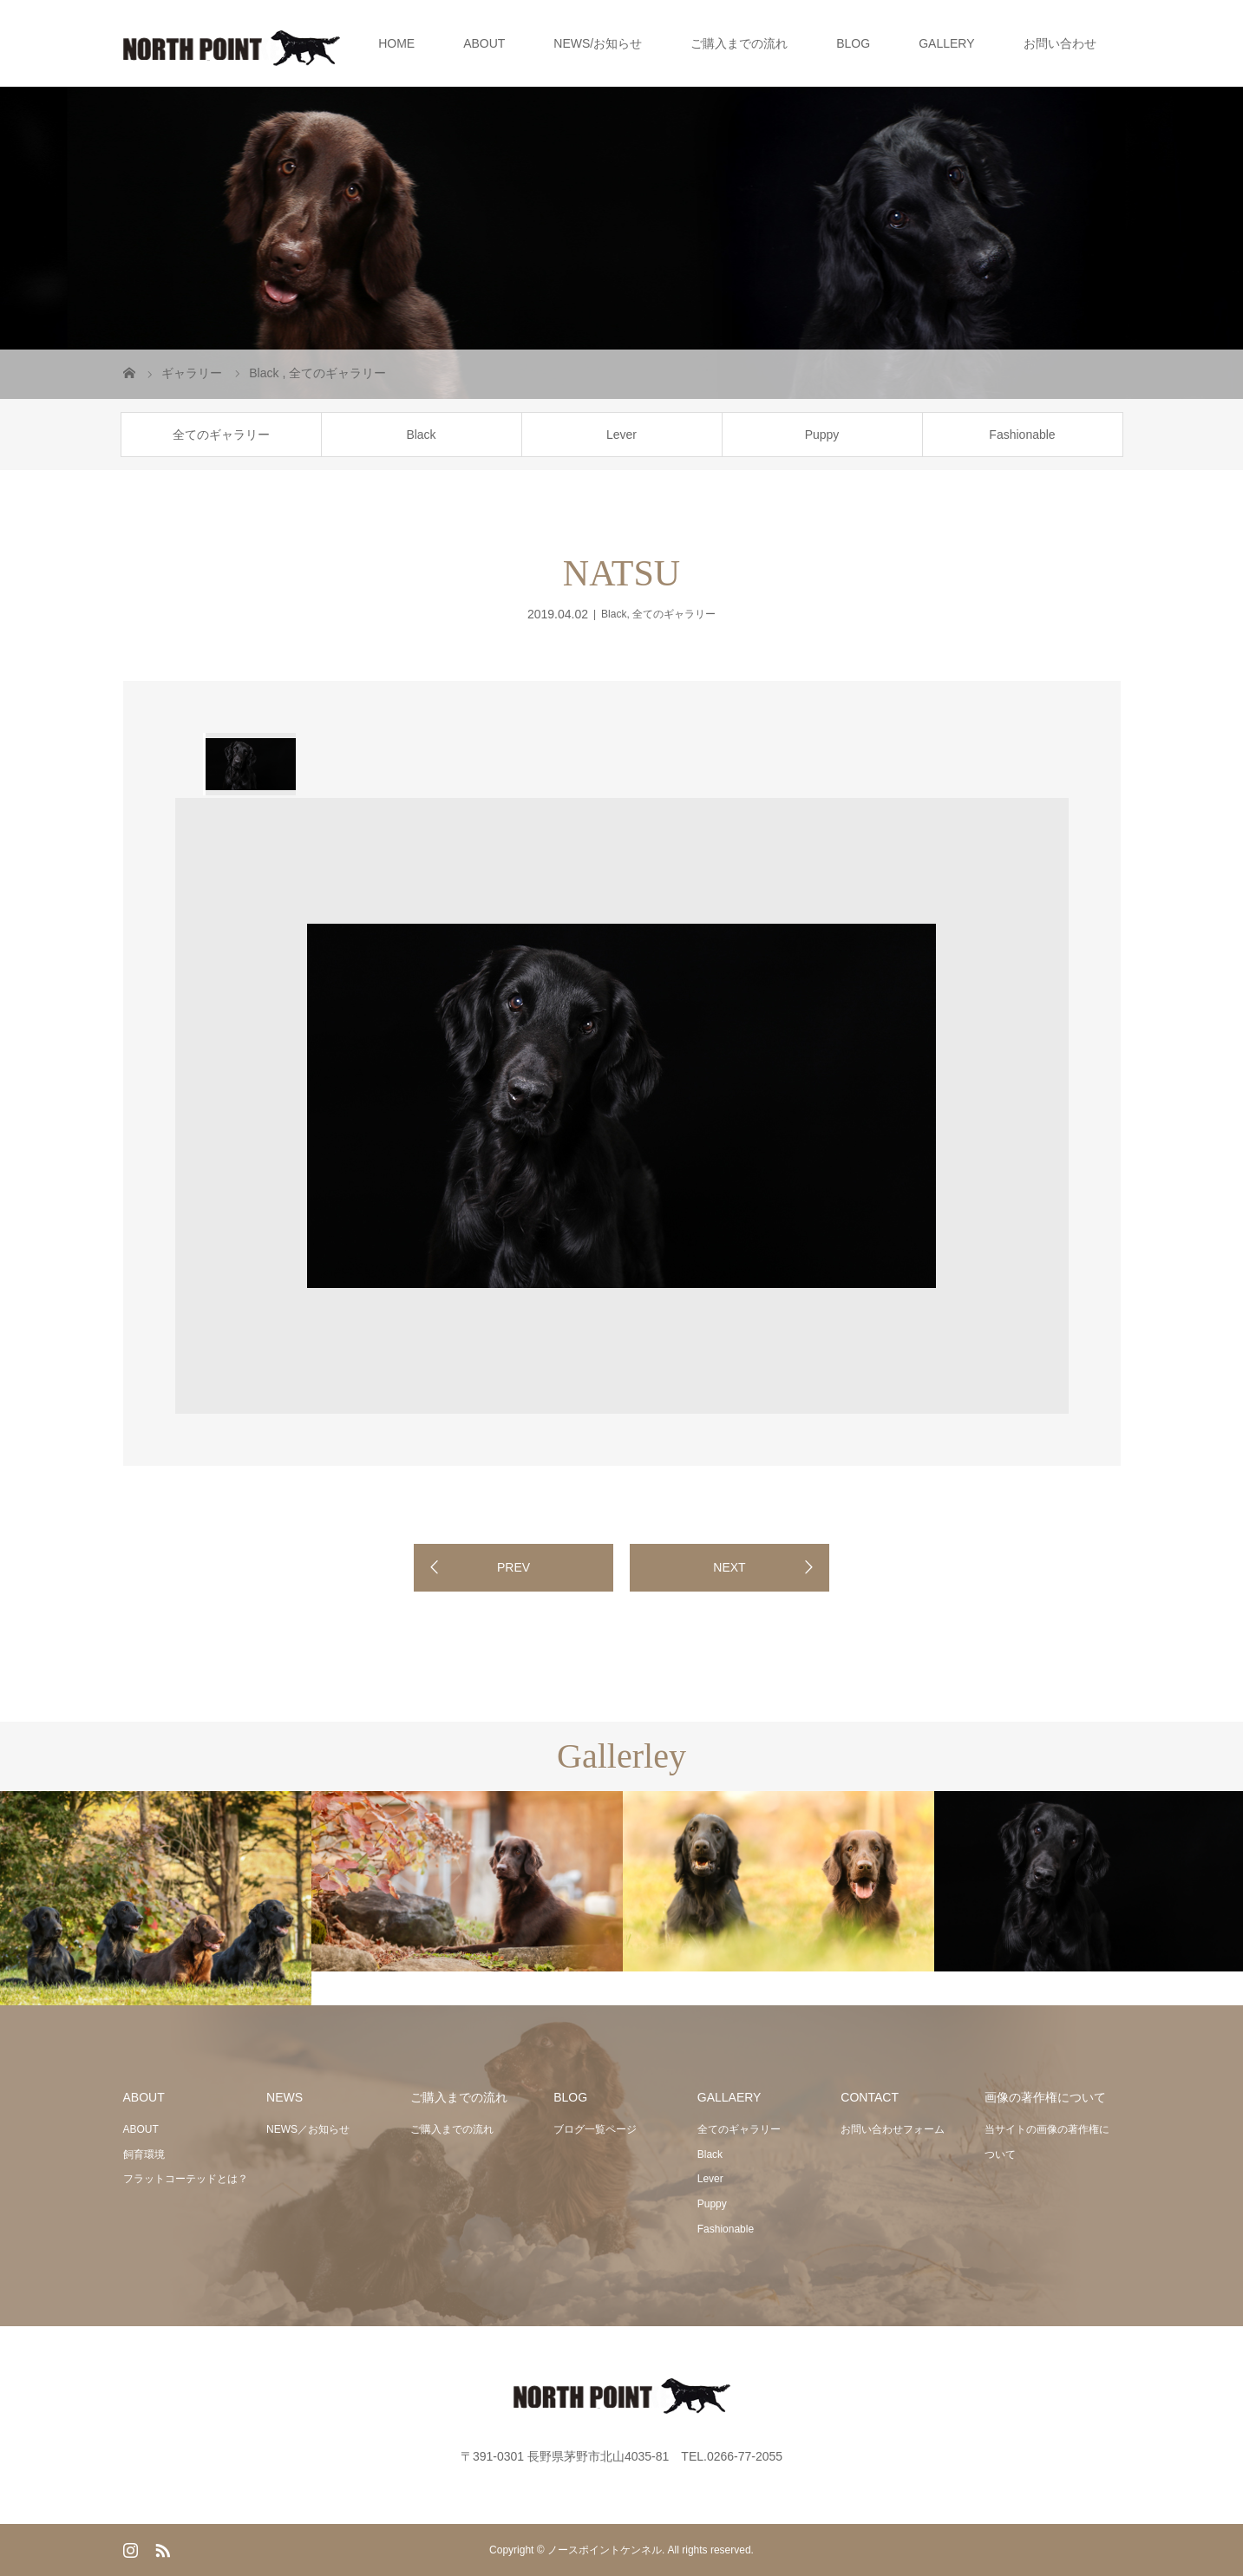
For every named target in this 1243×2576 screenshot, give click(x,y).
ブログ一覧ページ (595, 2129)
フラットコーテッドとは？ (185, 2179)
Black (420, 434)
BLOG (853, 43)
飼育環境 (144, 2154)
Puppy (822, 434)
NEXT (729, 1567)
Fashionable (1022, 434)
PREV (513, 1567)
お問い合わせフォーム (893, 2129)
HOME (396, 43)
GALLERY (946, 43)
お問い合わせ (1060, 43)
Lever (621, 434)
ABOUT (484, 43)
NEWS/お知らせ (597, 43)
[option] (249, 764)
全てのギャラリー (221, 434)
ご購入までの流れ (739, 43)
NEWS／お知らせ (308, 2129)
